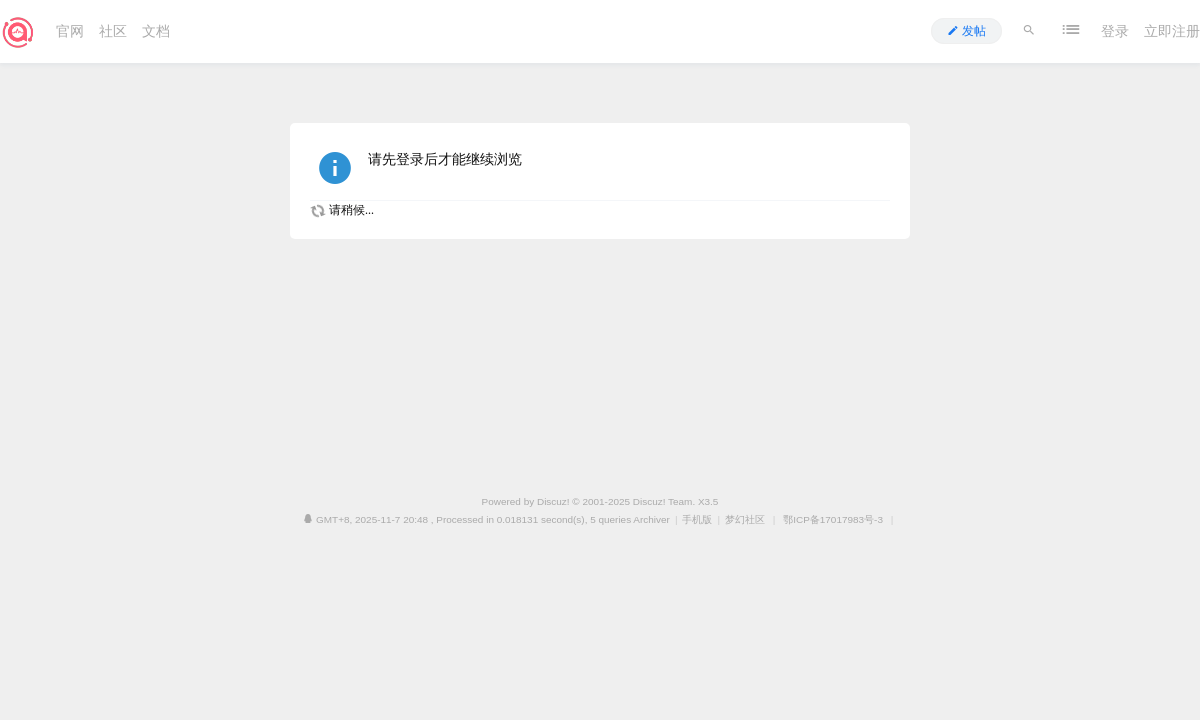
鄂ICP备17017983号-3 (833, 519)
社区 (113, 31)
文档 (156, 31)
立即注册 (1172, 31)
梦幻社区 (745, 519)
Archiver (651, 519)
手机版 (697, 519)
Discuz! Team (663, 501)
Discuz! (553, 501)
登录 (1115, 31)
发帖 (966, 31)
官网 (70, 31)
